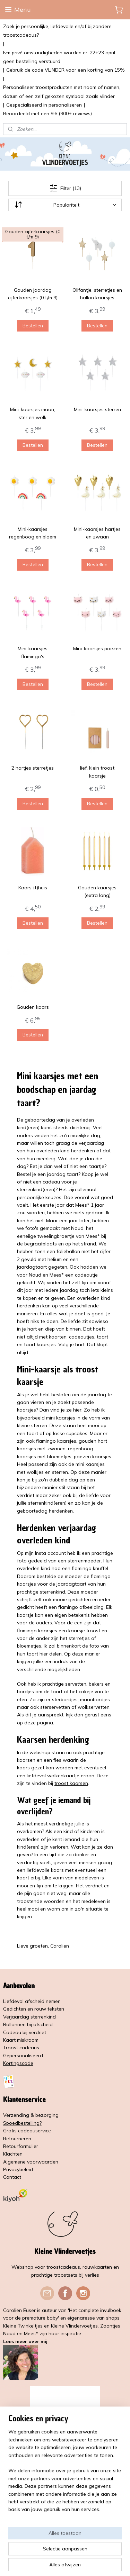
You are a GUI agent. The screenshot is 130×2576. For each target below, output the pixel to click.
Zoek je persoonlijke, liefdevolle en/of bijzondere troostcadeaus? (57, 30)
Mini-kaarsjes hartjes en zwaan (97, 532)
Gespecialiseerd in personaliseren (44, 105)
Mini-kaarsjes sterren (97, 409)
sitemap (83, 2551)
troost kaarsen (71, 1783)
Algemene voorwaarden (30, 2162)
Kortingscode (18, 2063)
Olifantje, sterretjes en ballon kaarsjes (97, 293)
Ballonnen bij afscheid (28, 2024)
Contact (12, 2177)
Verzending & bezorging (31, 2115)
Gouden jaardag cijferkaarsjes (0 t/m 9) (33, 293)
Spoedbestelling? (22, 2123)
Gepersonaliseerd (23, 2055)
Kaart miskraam (20, 2040)
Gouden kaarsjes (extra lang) (97, 891)
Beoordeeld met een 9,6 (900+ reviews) (47, 113)
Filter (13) (65, 188)
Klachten (13, 2154)
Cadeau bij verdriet (24, 2032)
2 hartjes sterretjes (32, 768)
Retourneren (17, 2138)
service (43, 2131)
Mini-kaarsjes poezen (97, 648)
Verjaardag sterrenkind (29, 2017)
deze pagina (38, 1722)
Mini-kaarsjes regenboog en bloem (32, 532)
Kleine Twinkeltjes (23, 2326)
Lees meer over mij (25, 2341)
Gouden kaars (33, 1007)
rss (96, 2551)
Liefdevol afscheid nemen (32, 2001)
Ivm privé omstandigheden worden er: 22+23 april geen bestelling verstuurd (59, 56)
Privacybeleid (18, 2169)
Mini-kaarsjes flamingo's (32, 652)
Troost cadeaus (21, 2047)
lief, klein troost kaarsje (97, 772)
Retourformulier (20, 2146)
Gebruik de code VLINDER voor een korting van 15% (65, 70)
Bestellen (33, 325)
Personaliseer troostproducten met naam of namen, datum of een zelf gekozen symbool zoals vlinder (61, 91)
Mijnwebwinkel (85, 2563)
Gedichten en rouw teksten (33, 2009)
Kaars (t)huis (32, 887)
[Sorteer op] (65, 205)
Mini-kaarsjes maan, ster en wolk (32, 413)
